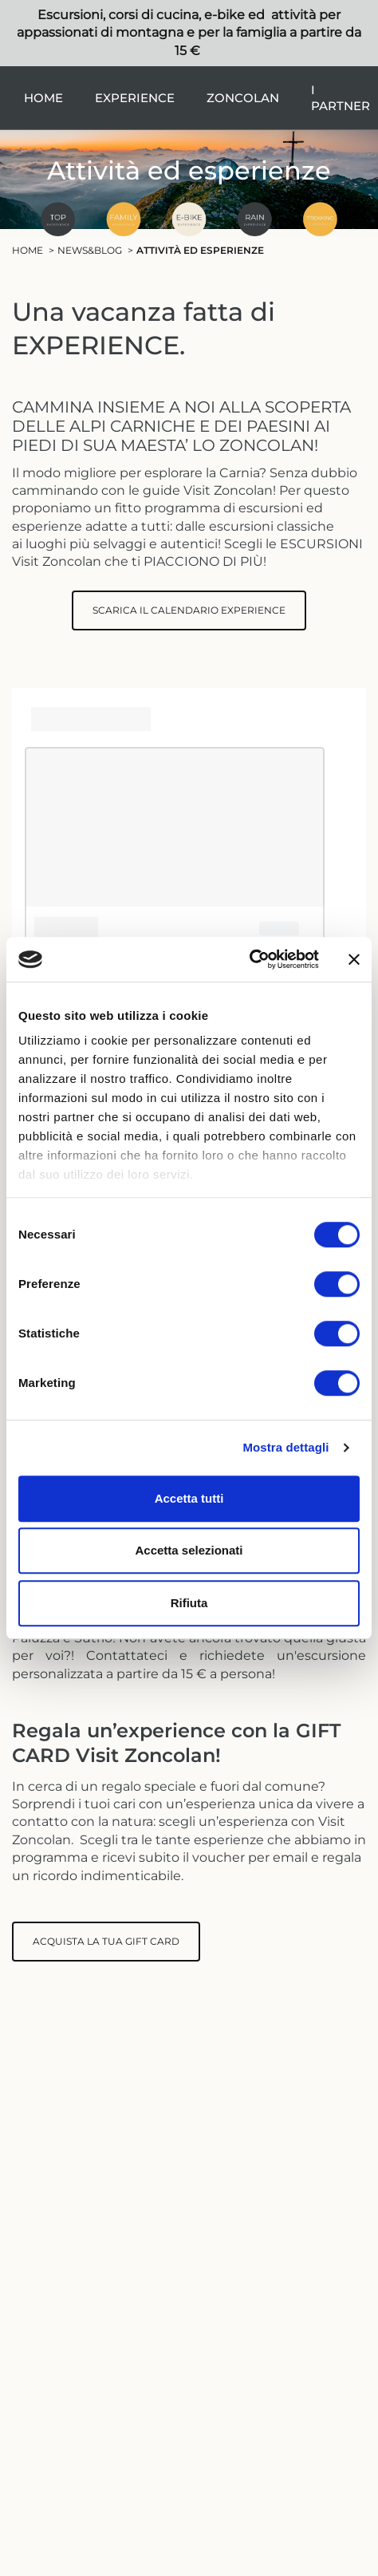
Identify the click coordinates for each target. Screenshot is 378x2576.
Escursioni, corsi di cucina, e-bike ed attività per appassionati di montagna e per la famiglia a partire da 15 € (189, 32)
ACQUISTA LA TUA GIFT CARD (106, 1941)
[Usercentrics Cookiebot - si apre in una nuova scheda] (249, 959)
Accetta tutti (189, 1498)
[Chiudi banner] (354, 959)
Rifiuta (189, 1603)
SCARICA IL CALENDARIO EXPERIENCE (189, 610)
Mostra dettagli (285, 1447)
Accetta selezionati (188, 1550)
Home (43, 97)
